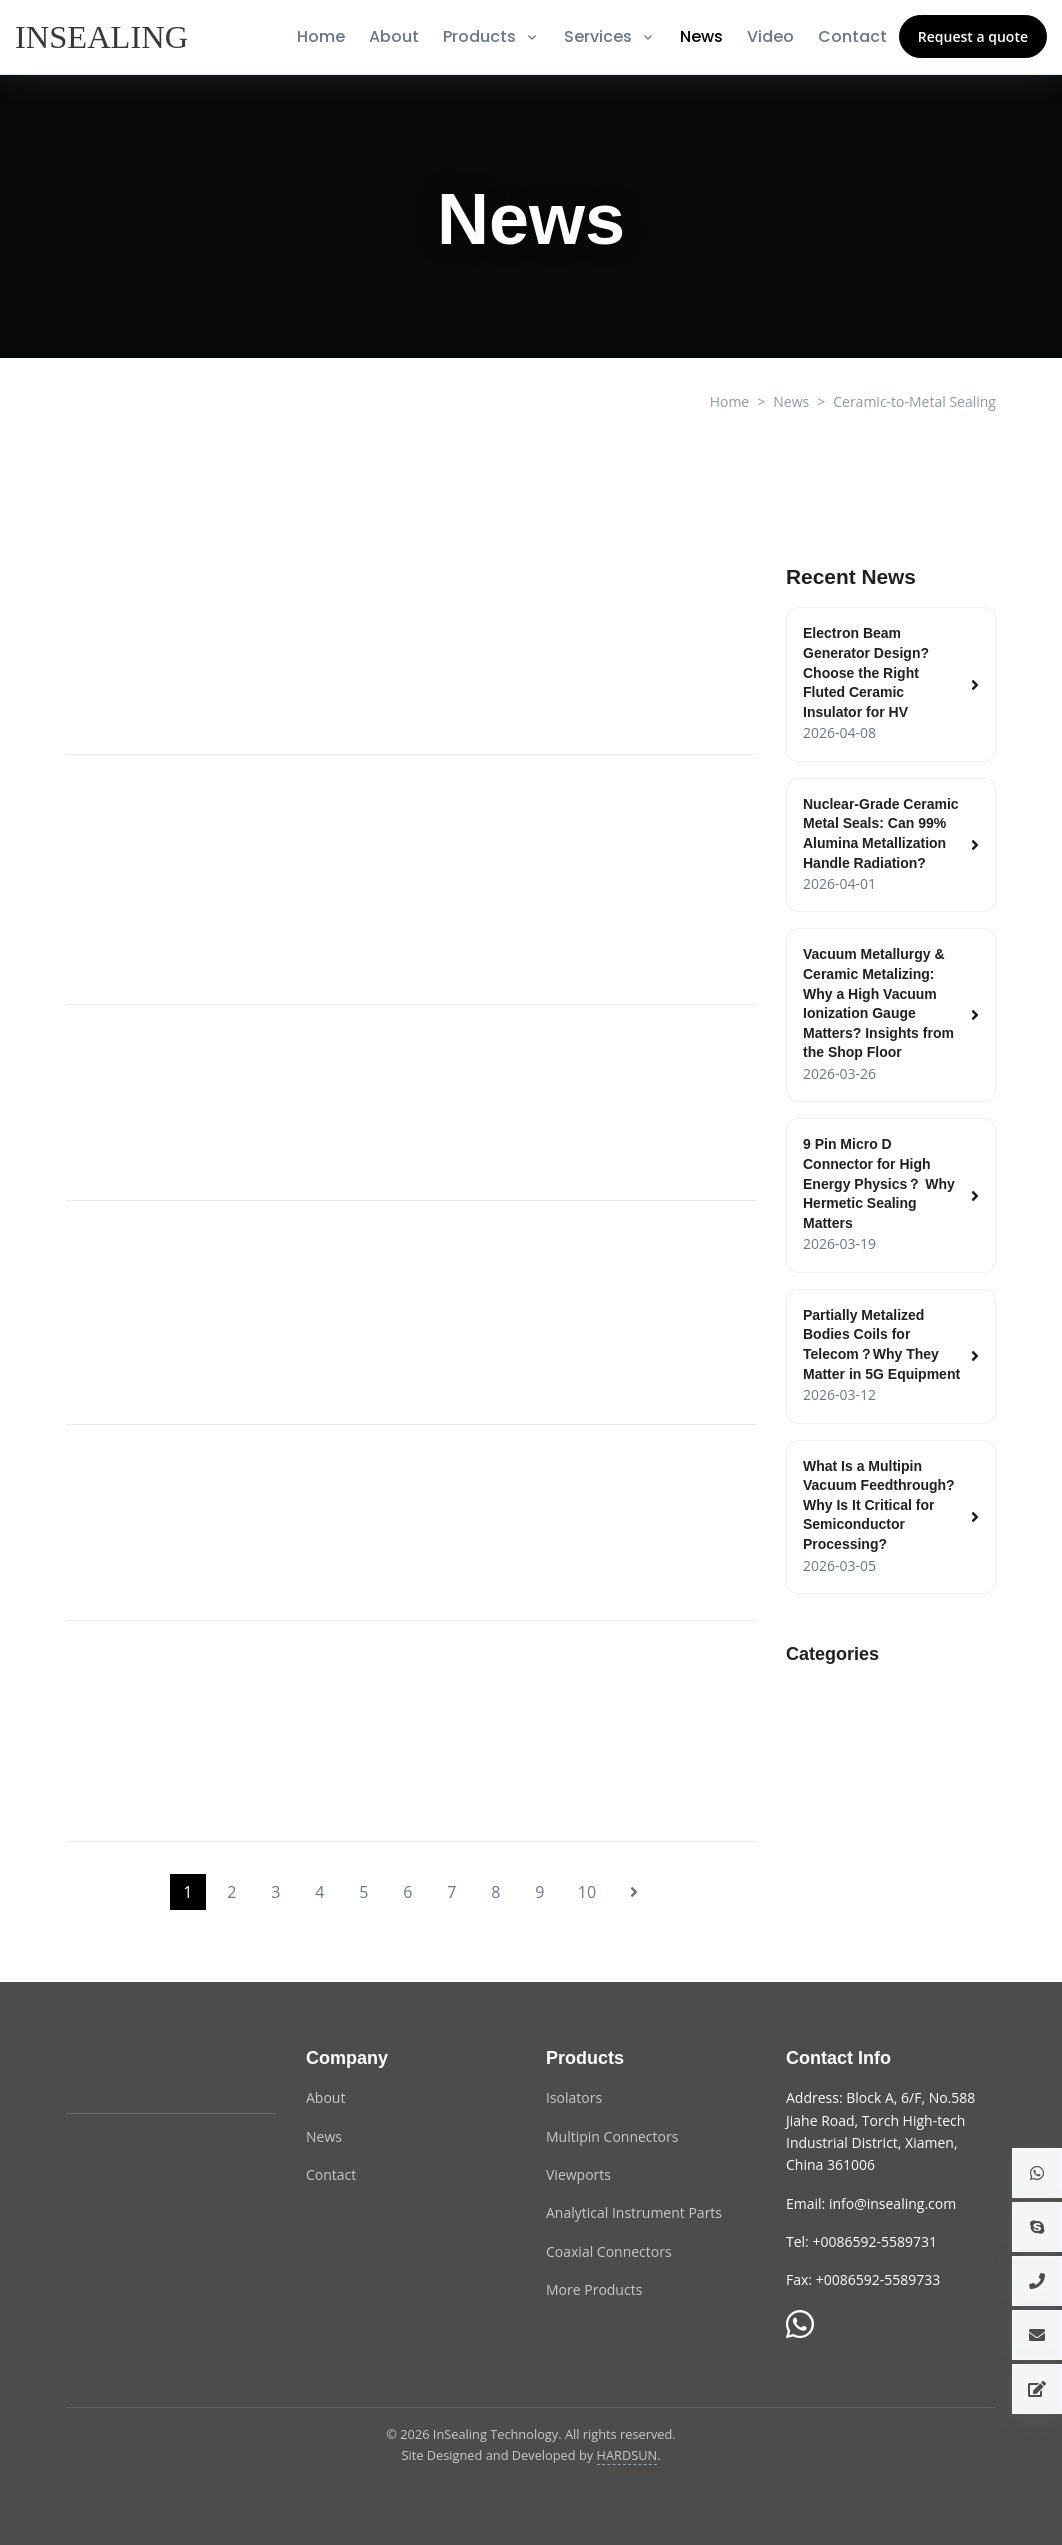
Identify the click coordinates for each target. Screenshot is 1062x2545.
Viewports (578, 2174)
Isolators (574, 2097)
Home (321, 36)
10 (587, 1892)
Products (479, 36)
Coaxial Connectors (609, 2251)
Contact (852, 36)
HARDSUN (627, 2455)
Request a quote (973, 36)
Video (770, 36)
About (394, 36)
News (701, 36)
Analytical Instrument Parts (634, 2212)
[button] (1037, 2173)
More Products (594, 2289)
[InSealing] (103, 37)
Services (598, 36)
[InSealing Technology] (146, 2070)
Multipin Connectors (612, 2136)
